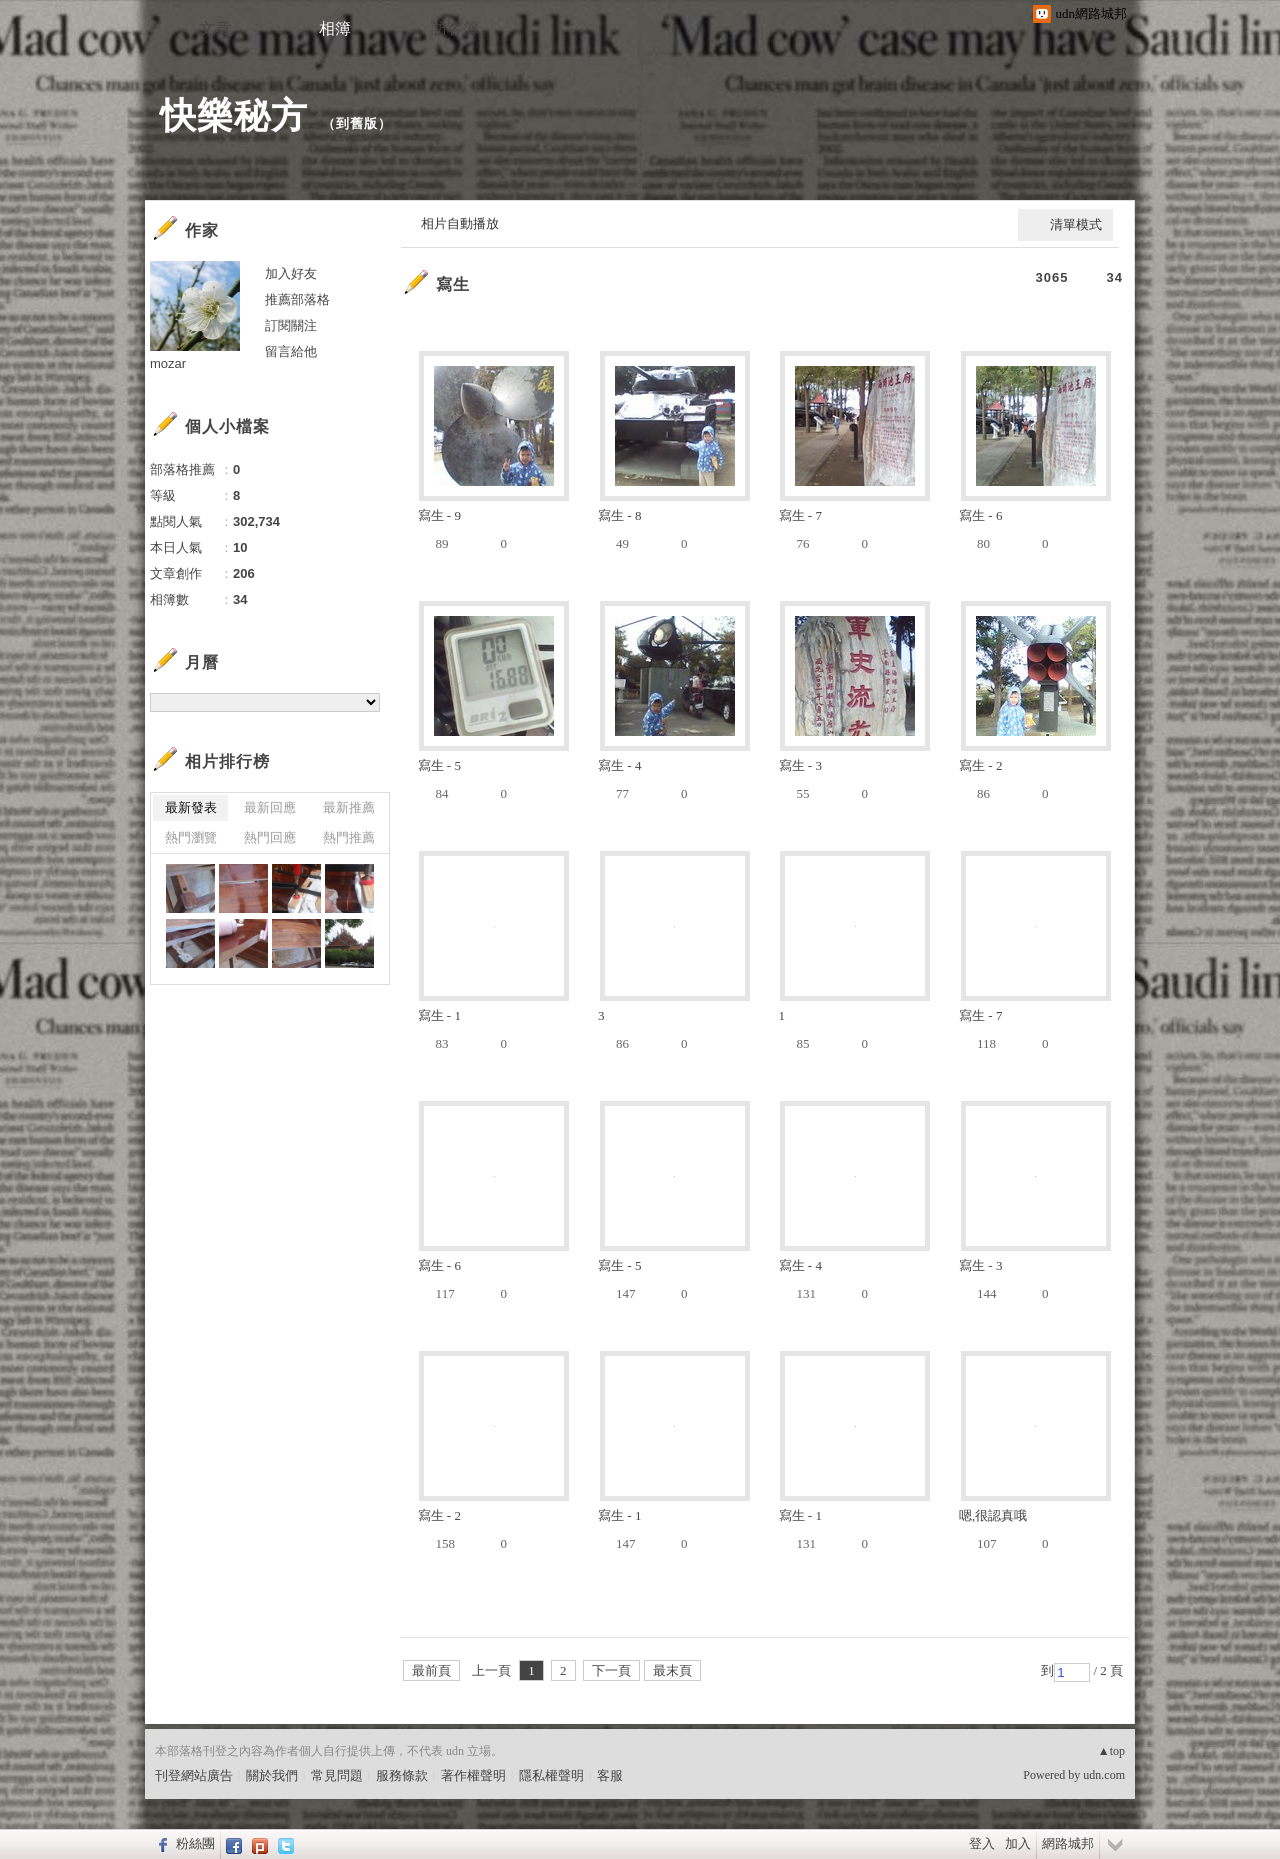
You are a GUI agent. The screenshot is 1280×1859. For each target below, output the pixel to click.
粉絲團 (195, 1843)
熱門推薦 (349, 837)
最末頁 (672, 1670)
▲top (1111, 1751)
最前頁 (431, 1670)
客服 (610, 1775)
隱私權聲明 (551, 1775)
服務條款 (402, 1775)
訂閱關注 (291, 325)
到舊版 (357, 123)
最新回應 (270, 807)
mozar (168, 363)
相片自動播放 (460, 223)
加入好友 (291, 273)
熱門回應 (270, 837)
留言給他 (291, 351)
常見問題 (337, 1775)
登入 (982, 1843)
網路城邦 (1068, 1843)
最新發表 (191, 807)
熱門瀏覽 (191, 837)
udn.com (1104, 1775)
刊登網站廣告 (194, 1775)
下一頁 (611, 1670)
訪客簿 (455, 28)
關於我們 (272, 1775)
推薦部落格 (297, 299)
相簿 (335, 28)
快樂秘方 (234, 115)
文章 (215, 28)
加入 (1018, 1843)
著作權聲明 (473, 1775)
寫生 (453, 284)
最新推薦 (349, 807)
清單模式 (1076, 224)
